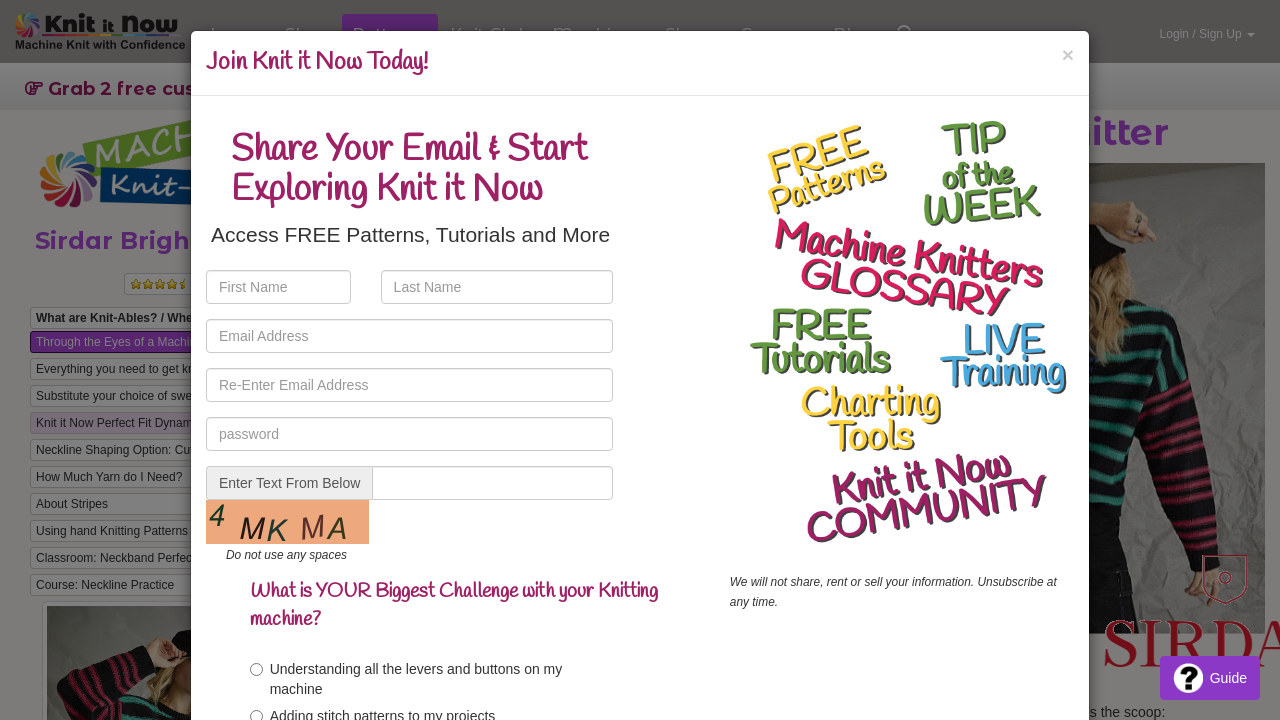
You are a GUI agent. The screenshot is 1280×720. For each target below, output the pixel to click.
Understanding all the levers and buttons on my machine (406, 679)
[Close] (1068, 54)
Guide (1210, 678)
